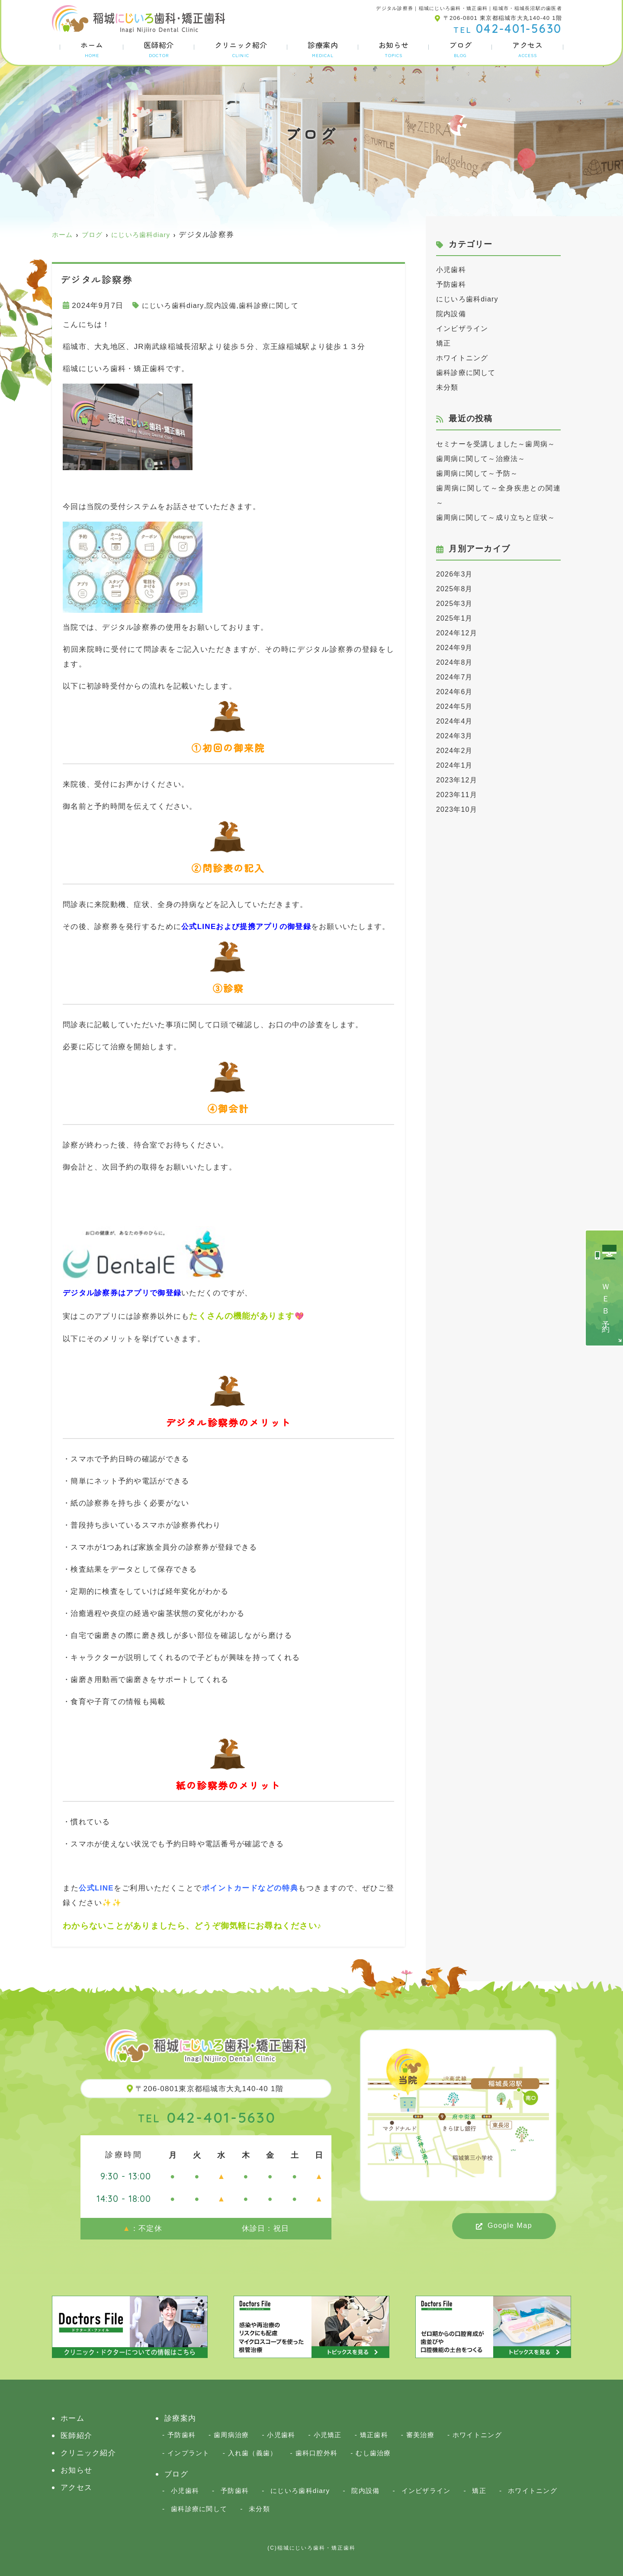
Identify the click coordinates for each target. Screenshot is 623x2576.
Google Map (510, 2225)
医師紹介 (159, 48)
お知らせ (394, 48)
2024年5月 (455, 736)
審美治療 (420, 2434)
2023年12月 (458, 809)
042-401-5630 (207, 2117)
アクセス (527, 48)
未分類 (448, 387)
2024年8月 (455, 692)
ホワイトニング (463, 358)
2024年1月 (455, 795)
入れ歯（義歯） (252, 2453)
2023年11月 (458, 824)
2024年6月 (455, 721)
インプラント (188, 2453)
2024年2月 (455, 780)
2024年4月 (455, 751)
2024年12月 (458, 662)
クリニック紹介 (241, 48)
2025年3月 (455, 633)
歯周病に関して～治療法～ (483, 473)
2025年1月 (455, 648)
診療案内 (323, 48)
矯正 (444, 343)
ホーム (91, 48)
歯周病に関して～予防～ (479, 488)
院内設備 (225, 305)
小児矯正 (328, 2434)
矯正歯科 (374, 2434)
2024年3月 (455, 765)
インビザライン (463, 328)
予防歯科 (452, 284)
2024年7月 (455, 706)
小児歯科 (452, 270)
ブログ (460, 48)
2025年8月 (455, 618)
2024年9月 (455, 677)
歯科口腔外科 (316, 2453)
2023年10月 (458, 839)
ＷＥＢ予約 (605, 1300)
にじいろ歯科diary (175, 305)
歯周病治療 (231, 2434)
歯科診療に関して (276, 305)
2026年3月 (455, 603)
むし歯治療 (373, 2453)
